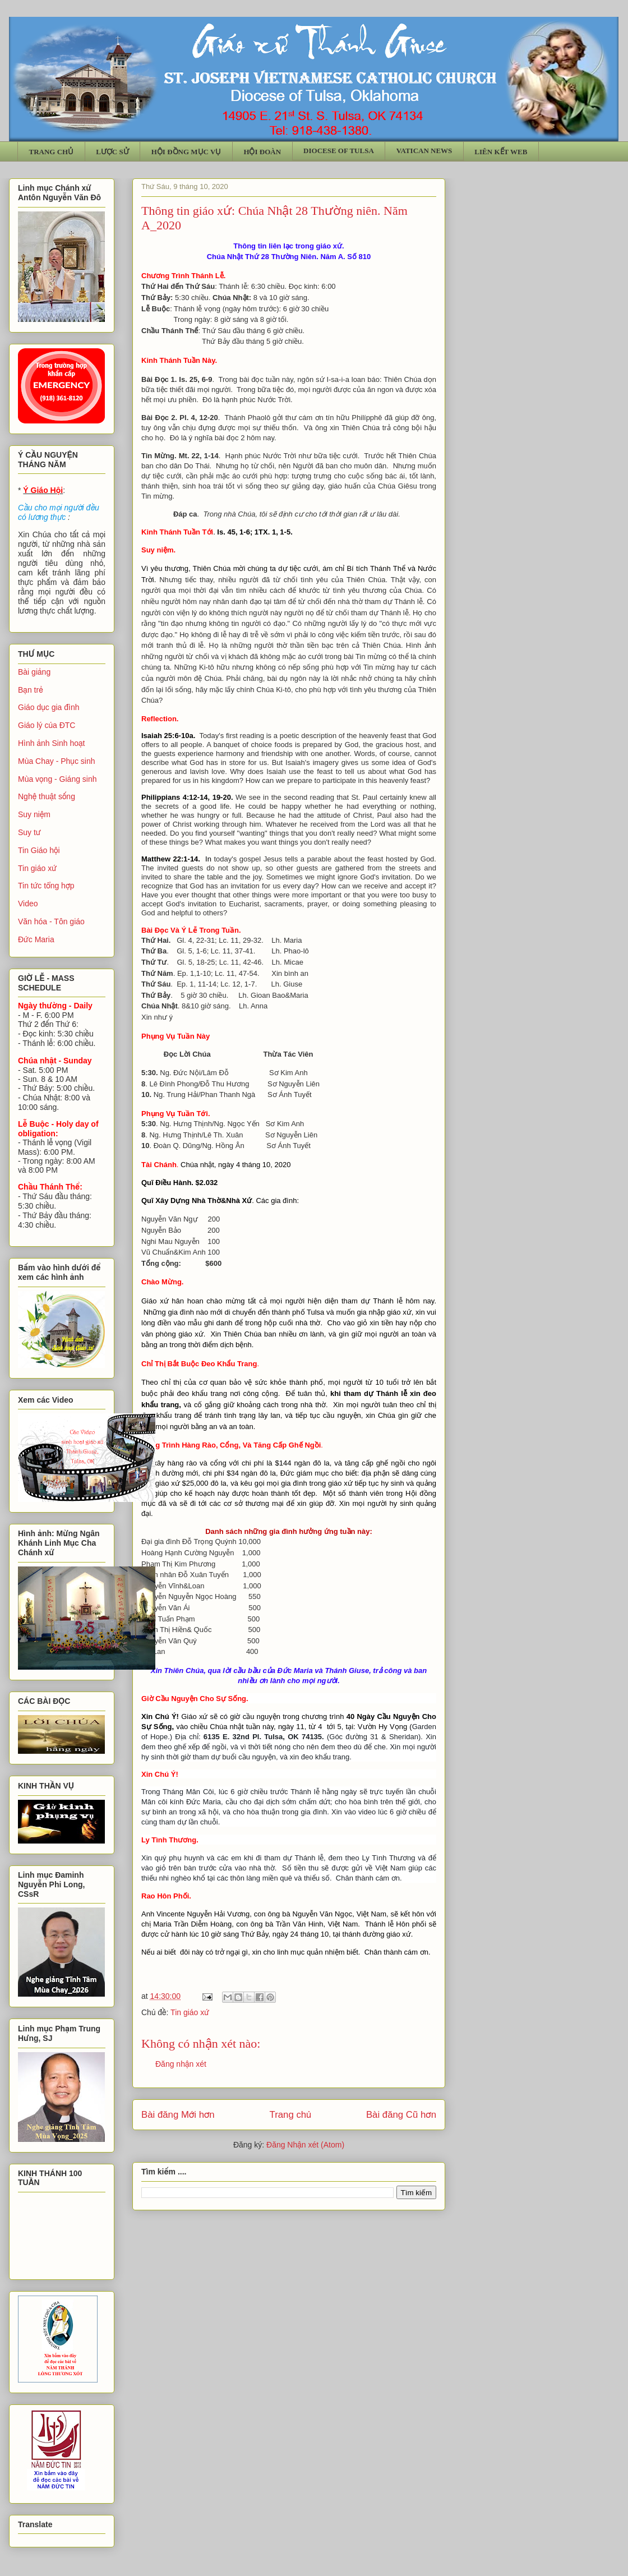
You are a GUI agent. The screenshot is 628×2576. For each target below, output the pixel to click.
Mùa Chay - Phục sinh (56, 761)
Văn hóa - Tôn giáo (51, 921)
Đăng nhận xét (180, 2063)
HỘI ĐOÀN (262, 152)
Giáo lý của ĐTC (46, 725)
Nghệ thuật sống (46, 796)
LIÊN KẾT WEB (500, 152)
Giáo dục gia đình (48, 707)
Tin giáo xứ (189, 2012)
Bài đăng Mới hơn (178, 2114)
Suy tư (29, 832)
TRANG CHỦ (51, 152)
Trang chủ (291, 2114)
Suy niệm (34, 814)
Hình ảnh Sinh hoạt (51, 743)
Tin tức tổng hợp (46, 885)
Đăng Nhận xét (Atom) (305, 2144)
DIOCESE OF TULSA (338, 150)
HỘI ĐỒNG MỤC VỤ (186, 152)
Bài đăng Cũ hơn (401, 2114)
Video (28, 903)
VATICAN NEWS (424, 150)
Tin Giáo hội (39, 850)
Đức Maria (36, 939)
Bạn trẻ (30, 689)
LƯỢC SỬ (112, 152)
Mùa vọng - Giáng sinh (57, 779)
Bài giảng (34, 671)
